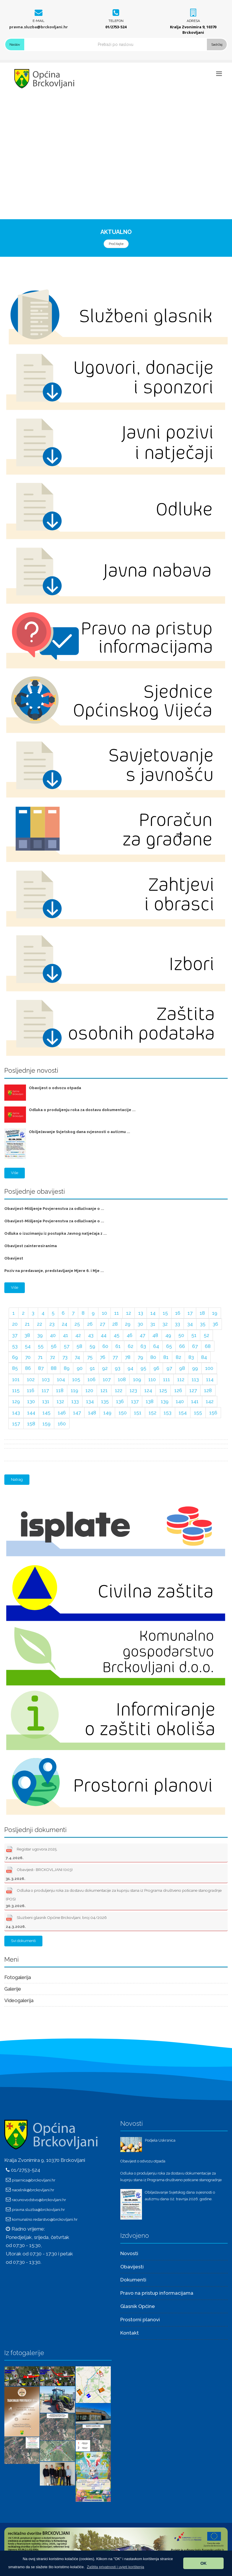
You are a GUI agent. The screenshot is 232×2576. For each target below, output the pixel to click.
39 (40, 1335)
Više (14, 1173)
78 (127, 1357)
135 (105, 1401)
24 (64, 1324)
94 (130, 1368)
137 (135, 1401)
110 (152, 1379)
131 (45, 1401)
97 (169, 1368)
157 (16, 1423)
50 (181, 1335)
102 (31, 1379)
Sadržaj (216, 44)
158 (31, 1423)
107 (107, 1379)
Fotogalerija (17, 1977)
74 (77, 1357)
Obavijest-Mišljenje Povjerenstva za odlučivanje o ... (54, 1208)
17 (190, 1313)
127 (193, 1390)
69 (15, 1357)
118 (59, 1390)
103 (46, 1379)
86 (28, 1368)
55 (41, 1346)
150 (123, 1413)
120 (89, 1390)
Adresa (193, 21)
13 (140, 1313)
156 (213, 1413)
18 (202, 1313)
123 (133, 1390)
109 (137, 1379)
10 (104, 1313)
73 (65, 1357)
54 (28, 1346)
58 (79, 1346)
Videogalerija (18, 2000)
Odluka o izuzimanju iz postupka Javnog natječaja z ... (55, 1233)
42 (78, 1335)
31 (152, 1324)
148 (92, 1413)
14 (153, 1313)
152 (152, 1413)
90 (80, 1368)
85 (15, 1368)
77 (115, 1357)
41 (65, 1335)
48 (155, 1335)
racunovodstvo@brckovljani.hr (39, 2199)
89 (67, 1368)
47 (142, 1335)
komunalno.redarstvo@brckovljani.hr (45, 2219)
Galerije (12, 1989)
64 (156, 1346)
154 (183, 1413)
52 (206, 1335)
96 (156, 1368)
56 (54, 1346)
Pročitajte (116, 244)
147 (77, 1413)
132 (60, 1401)
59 (92, 1346)
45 (116, 1335)
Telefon (116, 21)
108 (122, 1379)
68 (208, 1346)
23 (52, 1324)
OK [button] (203, 2563)
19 (214, 1313)
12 (128, 1313)
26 (90, 1324)
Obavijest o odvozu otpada (55, 1088)
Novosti (129, 2253)
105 (76, 1379)
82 (178, 1357)
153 (167, 1413)
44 (103, 1335)
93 (117, 1368)
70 (28, 1357)
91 (92, 1368)
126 (178, 1390)
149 (107, 1413)
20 (15, 1324)
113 (195, 1379)
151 (137, 1413)
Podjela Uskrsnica (160, 2140)
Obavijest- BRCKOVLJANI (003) (39, 1873)
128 (208, 1390)
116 (30, 1390)
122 (118, 1390)
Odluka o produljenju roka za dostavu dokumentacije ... (82, 1110)
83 (191, 1357)
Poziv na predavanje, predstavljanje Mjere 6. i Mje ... (54, 1271)
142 (210, 1401)
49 (168, 1335)
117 (45, 1390)
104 (61, 1379)
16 (177, 1313)
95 (143, 1368)
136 (120, 1401)
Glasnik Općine (137, 2306)
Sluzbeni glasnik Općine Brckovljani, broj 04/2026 (56, 1920)
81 (166, 1357)
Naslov (15, 44)
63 (143, 1346)
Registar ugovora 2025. (31, 1852)
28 (115, 1324)
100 (209, 1368)
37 (14, 1335)
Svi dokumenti (23, 1941)
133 (75, 1401)
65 (169, 1346)
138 (150, 1401)
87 (41, 1368)
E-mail (38, 21)
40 (53, 1335)
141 (195, 1401)
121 (104, 1390)
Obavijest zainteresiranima (30, 1246)
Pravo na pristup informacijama (156, 2293)
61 (118, 1346)
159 (46, 1423)
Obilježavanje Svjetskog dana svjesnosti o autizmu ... (79, 1132)
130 (31, 1401)
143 (16, 1413)
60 (105, 1346)
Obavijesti (132, 2267)
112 (180, 1379)
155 (198, 1413)
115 (16, 1390)
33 (177, 1324)
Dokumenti (133, 2280)
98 (182, 1368)
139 (165, 1401)
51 (194, 1335)
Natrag (17, 1479)
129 (16, 1401)
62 (130, 1346)
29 (127, 1324)
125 (163, 1390)
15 (165, 1313)
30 (140, 1324)
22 (39, 1324)
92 (105, 1368)
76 (102, 1357)
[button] (115, 2566)
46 (129, 1335)
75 (90, 1357)
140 (180, 1401)
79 (140, 1357)
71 (40, 1357)
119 (74, 1390)
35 (202, 1324)
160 (62, 1423)
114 (210, 1379)
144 (31, 1413)
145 (46, 1413)
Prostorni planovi (140, 2319)
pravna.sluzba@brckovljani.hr (38, 26)
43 (90, 1335)
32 (165, 1324)
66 (182, 1346)
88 (54, 1368)
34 (190, 1324)
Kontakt (129, 2333)
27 (102, 1324)
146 (62, 1413)
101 (16, 1379)
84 (204, 1357)
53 (15, 1346)
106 (91, 1379)
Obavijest (13, 1258)
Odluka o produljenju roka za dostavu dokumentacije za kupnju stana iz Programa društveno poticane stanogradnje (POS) (114, 1897)
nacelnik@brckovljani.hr (33, 2190)
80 (153, 1357)
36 (215, 1324)
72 (52, 1357)
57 (66, 1346)
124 (148, 1390)
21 (27, 1324)
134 (90, 1401)
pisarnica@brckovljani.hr (33, 2180)
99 (195, 1368)
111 (166, 1379)
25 (77, 1324)
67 (195, 1346)
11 (116, 1313)
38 (27, 1335)
